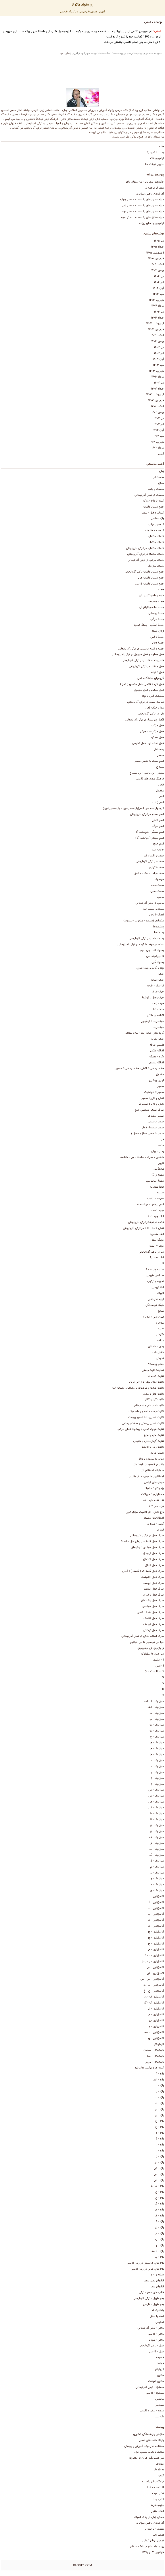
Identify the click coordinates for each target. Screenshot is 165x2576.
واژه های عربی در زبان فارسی (147, 2269)
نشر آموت (158, 2493)
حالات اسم (158, 849)
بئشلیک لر (158, 2310)
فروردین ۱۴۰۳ (156, 400)
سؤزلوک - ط (157, 1813)
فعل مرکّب (158, 725)
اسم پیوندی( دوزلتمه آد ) (149, 838)
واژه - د (160, 2133)
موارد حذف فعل (155, 707)
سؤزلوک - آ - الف (154, 1701)
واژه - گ (159, 2221)
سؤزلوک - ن (157, 1872)
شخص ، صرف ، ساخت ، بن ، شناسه (142, 1157)
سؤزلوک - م (157, 1866)
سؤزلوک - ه (157, 1884)
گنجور (160, 2475)
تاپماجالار (159, 2044)
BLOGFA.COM (82, 2565)
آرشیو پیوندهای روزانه (151, 223)
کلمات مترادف (156, 566)
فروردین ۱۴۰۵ (156, 258)
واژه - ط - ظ (157, 2186)
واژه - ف (159, 2203)
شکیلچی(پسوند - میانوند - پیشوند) (143, 920)
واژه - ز (160, 2150)
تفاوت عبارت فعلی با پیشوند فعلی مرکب (140, 1429)
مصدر (160, 755)
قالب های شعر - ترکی (151, 2292)
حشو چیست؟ (156, 1364)
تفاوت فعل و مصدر (153, 1393)
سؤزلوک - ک (156, 1849)
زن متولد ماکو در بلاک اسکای (147, 2546)
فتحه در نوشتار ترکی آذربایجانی (146, 1222)
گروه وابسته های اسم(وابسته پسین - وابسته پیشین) (133, 808)
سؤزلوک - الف (156, 1707)
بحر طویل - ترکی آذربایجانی (148, 2298)
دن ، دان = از (156, 1506)
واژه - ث (159, 2103)
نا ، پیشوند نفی (155, 956)
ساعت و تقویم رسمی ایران (149, 2452)
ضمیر (160, 1086)
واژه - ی (159, 2257)
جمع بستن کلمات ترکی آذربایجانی (144, 571)
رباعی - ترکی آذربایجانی (151, 2328)
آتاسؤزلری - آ (156, 1902)
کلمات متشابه (156, 536)
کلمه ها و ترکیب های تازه (149, 2067)
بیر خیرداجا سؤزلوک (152, 1653)
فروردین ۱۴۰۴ (156, 329)
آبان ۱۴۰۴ (158, 288)
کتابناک (160, 2464)
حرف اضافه (157, 980)
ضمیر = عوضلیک (154, 1092)
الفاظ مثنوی (157, 2511)
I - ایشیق (158, 1659)
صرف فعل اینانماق (153, 1588)
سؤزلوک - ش (156, 1795)
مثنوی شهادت (156, 2381)
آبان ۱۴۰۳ (158, 359)
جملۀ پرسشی (156, 613)
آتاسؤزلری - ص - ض (152, 1979)
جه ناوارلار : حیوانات (152, 1494)
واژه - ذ (160, 2138)
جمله (161, 589)
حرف (161, 974)
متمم (161, 1145)
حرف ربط (158, 1027)
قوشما (160, 2363)
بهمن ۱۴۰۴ (157, 270)
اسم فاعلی (158, 820)
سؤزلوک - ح (157, 1748)
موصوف (159, 879)
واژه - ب (159, 2085)
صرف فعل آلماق (154, 1565)
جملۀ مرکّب (157, 619)
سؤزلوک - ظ (157, 1819)
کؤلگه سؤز (158, 1240)
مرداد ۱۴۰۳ (157, 376)
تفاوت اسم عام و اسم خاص (148, 1405)
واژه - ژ (160, 2156)
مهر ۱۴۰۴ (158, 294)
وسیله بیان (157, 1151)
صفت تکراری (156, 867)
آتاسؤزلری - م (156, 2014)
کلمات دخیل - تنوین (152, 512)
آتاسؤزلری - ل (156, 2008)
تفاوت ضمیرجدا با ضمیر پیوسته (146, 1417)
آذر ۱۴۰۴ (159, 282)
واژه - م (159, 2233)
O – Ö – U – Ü (154, 1671)
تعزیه (161, 1328)
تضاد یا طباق (157, 2316)
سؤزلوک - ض (156, 1807)
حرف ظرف (158, 991)
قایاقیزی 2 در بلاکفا (153, 2552)
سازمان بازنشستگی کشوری (148, 2434)
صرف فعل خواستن (153, 1606)
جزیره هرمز (157, 2505)
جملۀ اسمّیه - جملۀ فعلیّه (149, 625)
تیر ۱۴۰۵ (159, 240)
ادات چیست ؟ (156, 1216)
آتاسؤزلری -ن (156, 2020)
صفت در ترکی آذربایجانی (150, 861)
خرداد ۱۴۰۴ (157, 317)
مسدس (159, 2405)
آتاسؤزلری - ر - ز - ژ (153, 1961)
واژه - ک (159, 2215)
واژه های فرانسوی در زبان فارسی (145, 2263)
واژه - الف (158, 2079)
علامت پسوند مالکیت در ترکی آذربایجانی (140, 944)
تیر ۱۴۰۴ (159, 311)
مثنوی (160, 2375)
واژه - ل (159, 2227)
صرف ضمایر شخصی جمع (149, 1110)
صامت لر (158, 477)
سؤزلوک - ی (157, 1890)
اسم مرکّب (158, 826)
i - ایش (159, 1665)
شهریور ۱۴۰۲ (157, 442)
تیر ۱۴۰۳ (159, 382)
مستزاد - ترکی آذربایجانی (150, 2387)
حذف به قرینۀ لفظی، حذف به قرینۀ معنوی (139, 1068)
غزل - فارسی (156, 2351)
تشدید (160, 1192)
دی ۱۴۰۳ (159, 347)
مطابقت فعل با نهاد (153, 696)
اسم (161, 796)
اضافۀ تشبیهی (156, 1062)
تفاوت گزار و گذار (154, 1399)
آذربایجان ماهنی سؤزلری (150, 193)
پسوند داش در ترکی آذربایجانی (146, 938)
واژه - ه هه (158, 2251)
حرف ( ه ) (158, 1003)
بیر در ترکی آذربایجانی (151, 1252)
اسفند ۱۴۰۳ (157, 335)
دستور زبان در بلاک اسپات (149, 2517)
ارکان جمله (158, 631)
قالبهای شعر (157, 2286)
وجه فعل (159, 749)
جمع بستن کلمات (153, 506)
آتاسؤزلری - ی (156, 2038)
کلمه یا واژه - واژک (153, 500)
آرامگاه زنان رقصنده (153, 2481)
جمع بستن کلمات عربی (150, 577)
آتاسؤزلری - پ (156, 1914)
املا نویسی (158, 1287)
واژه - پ (159, 2091)
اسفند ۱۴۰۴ (157, 264)
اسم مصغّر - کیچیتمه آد (150, 832)
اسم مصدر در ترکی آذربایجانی (147, 814)
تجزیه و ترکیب (155, 1198)
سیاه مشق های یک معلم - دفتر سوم (142, 217)
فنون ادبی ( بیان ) (153, 1317)
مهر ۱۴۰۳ (158, 365)
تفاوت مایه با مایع (154, 1435)
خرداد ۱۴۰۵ (157, 246)
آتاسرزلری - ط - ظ (154, 1985)
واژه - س (159, 2162)
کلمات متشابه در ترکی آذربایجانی (145, 548)
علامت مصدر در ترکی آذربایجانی (145, 702)
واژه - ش (159, 2168)
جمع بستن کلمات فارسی (149, 583)
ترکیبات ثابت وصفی (153, 1370)
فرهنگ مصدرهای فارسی (150, 778)
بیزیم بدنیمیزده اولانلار (151, 1458)
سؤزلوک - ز (157, 1778)
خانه (161, 146)
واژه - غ (159, 2198)
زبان (161, 471)
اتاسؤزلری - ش (155, 1973)
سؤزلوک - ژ (157, 1784)
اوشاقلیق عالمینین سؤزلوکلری (146, 1476)
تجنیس (159, 2322)
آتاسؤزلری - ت (156, 1920)
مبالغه (160, 1340)
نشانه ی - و (157, 2274)
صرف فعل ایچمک (153, 1583)
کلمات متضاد (156, 542)
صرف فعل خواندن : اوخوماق (147, 1547)
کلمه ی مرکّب (156, 524)
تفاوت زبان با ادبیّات (153, 1446)
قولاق (160, 1529)
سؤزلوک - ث (157, 1730)
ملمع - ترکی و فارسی (152, 2410)
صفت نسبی (157, 891)
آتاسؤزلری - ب (156, 1908)
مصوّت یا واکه (156, 489)
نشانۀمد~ (158, 1169)
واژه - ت (159, 2097)
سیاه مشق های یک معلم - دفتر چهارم (142, 199)
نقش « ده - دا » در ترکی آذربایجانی (143, 1228)
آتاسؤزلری (158, 1896)
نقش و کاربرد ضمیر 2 (151, 1104)
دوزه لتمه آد (157, 1210)
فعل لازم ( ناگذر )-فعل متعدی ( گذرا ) (142, 684)
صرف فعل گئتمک (154, 1618)
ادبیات (160, 1293)
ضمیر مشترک (156, 1116)
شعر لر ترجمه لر (154, 187)
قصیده (160, 2357)
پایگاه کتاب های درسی (151, 2440)
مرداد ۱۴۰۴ (157, 305)
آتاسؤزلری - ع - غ (154, 1991)
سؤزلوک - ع (157, 1825)
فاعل (161, 784)
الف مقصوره (157, 1234)
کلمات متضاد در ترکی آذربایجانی (145, 554)
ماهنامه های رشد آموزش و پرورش (144, 2446)
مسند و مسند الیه (153, 909)
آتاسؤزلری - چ (156, 1937)
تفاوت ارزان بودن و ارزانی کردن (146, 1382)
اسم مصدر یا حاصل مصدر (149, 761)
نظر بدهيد (65, 53)
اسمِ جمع (158, 843)
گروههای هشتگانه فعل (150, 678)
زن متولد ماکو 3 (82, 5)
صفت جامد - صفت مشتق (149, 873)
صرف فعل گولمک (153, 1624)
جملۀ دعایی (157, 642)
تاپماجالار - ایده (155, 2056)
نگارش (160, 1334)
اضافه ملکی (157, 1050)
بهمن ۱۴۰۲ (158, 412)
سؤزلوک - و (157, 1878)
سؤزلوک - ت (157, 1724)
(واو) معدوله (157, 1187)
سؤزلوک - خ (157, 1754)
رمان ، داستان (156, 1346)
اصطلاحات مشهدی (153, 1517)
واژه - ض (159, 2180)
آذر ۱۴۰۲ (159, 424)
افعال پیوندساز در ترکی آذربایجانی (144, 719)
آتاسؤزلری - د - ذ (154, 1955)
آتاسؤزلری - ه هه (154, 2032)
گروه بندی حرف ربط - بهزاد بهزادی (144, 1033)
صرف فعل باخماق (153, 1594)
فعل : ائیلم (157, 672)
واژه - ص (159, 2174)
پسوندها (159, 932)
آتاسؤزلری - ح (156, 1943)
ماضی (160, 897)
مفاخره (160, 1322)
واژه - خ (159, 2127)
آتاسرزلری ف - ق (154, 1996)
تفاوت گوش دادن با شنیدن (148, 1441)
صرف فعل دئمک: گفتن (150, 1612)
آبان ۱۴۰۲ (158, 430)
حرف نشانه (157, 1039)
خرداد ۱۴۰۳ (157, 388)
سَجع (161, 1311)
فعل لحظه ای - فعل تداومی (148, 743)
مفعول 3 (159, 1074)
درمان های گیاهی (154, 1482)
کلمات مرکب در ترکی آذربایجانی (146, 560)
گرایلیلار (159, 2369)
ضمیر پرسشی (156, 1121)
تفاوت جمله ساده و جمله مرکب (146, 1411)
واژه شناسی (157, 518)
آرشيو (160, 453)
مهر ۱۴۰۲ (158, 436)
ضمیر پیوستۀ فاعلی (152, 1127)
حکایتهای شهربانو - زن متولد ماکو (145, 181)
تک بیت (159, 2416)
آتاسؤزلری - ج (156, 1931)
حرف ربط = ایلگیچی (152, 1021)
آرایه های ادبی (156, 1299)
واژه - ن (159, 2239)
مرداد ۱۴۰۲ (158, 447)
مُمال (161, 483)
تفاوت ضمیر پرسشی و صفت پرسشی (143, 1423)
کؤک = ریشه (156, 1246)
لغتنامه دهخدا (155, 2487)
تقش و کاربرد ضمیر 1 (151, 1098)
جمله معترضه (156, 601)
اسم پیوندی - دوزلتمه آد (150, 1204)
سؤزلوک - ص (156, 1801)
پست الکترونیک (155, 152)
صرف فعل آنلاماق (153, 1559)
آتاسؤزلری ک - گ (154, 2002)
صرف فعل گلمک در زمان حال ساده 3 (142, 1541)
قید (162, 1139)
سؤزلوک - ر (157, 1772)
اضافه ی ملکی (155, 1015)
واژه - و (160, 2245)
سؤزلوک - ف (156, 1837)
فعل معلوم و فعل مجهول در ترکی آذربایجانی (138, 654)
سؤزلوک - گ (156, 1855)
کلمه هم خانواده (154, 530)
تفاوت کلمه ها (156, 1376)
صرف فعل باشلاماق (152, 1600)
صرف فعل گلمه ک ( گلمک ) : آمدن (143, 1571)
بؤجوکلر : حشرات (154, 1488)
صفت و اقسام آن (154, 855)
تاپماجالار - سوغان (154, 2050)
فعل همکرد (157, 737)
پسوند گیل (158, 962)
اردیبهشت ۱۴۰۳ (155, 394)
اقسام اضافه (157, 1045)
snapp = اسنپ (153, 22)
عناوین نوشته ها (154, 164)
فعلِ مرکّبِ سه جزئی (152, 731)
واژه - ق (159, 2209)
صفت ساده (157, 885)
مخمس (159, 2399)
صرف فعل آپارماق (153, 1553)
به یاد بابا (159, 2469)
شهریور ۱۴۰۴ (156, 300)
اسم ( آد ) (158, 802)
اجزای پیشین (156, 1080)
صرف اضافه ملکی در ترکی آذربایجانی (142, 1636)
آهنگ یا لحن (156, 914)
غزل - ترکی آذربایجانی (151, 2345)
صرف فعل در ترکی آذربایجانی (147, 1535)
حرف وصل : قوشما (153, 997)
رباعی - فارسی (156, 2334)
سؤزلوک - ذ (157, 1766)
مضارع (160, 767)
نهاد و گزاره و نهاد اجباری (150, 968)
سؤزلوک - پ (157, 1719)
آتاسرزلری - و (156, 2026)
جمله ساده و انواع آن (151, 607)
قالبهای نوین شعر (154, 2280)
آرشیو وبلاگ (157, 158)
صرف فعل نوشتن (153, 1630)
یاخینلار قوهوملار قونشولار (148, 1464)
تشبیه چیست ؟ (155, 1269)
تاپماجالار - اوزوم (155, 2062)
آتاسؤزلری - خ (156, 1949)
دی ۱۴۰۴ (159, 276)
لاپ (162, 1263)
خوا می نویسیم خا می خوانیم (147, 1642)
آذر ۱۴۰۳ (159, 353)
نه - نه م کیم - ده (153, 1500)
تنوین (161, 1163)
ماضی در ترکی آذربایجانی (150, 903)
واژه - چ (159, 2115)
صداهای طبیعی (155, 1275)
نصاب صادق (157, 1452)
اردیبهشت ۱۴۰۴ (155, 323)
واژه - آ (160, 2073)
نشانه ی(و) (158, 1175)
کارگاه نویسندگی (155, 1305)
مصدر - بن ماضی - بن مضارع (147, 773)
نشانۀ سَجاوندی (155, 1181)
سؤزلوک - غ (157, 1831)
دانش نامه (158, 1352)
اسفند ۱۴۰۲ (157, 406)
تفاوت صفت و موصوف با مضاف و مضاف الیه (138, 1387)
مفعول (160, 790)
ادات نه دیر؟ (157, 1257)
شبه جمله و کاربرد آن (151, 595)
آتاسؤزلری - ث (156, 1926)
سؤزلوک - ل (157, 1860)
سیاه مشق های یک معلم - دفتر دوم (143, 211)
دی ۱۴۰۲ (159, 418)
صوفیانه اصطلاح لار (152, 1470)
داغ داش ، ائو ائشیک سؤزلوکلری (145, 1512)
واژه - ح (159, 2121)
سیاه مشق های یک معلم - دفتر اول (143, 205)
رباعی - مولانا (156, 2340)
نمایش (160, 1358)
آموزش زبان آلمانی (153, 2540)
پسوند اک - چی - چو (152, 950)
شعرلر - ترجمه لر (154, 2529)
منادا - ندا (158, 1009)
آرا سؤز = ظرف (155, 985)
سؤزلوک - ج (157, 1736)
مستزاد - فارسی (155, 2393)
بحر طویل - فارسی (153, 2304)
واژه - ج (159, 2109)
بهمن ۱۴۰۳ (157, 341)
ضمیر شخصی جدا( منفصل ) (147, 1133)
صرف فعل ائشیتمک (152, 1577)
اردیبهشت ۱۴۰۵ (155, 252)
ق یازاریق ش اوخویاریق (151, 1648)
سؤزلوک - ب (157, 1713)
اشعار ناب (158, 2535)
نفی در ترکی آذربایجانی (151, 713)
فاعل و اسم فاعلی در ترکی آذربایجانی (143, 660)
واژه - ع (159, 2192)
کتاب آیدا (158, 2499)
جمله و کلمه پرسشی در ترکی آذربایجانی (141, 648)
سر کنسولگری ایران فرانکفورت (146, 2458)
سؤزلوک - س (156, 1789)
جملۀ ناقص (157, 637)
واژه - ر (160, 2144)
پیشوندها (158, 926)
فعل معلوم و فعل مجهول (149, 690)
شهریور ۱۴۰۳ (156, 371)
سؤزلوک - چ (157, 1742)
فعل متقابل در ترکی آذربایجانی (146, 666)
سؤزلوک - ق (157, 1843)
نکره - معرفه (156, 1056)
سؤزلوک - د (157, 1760)
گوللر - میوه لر (155, 1523)
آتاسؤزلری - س (155, 1967)
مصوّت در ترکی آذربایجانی (149, 495)
